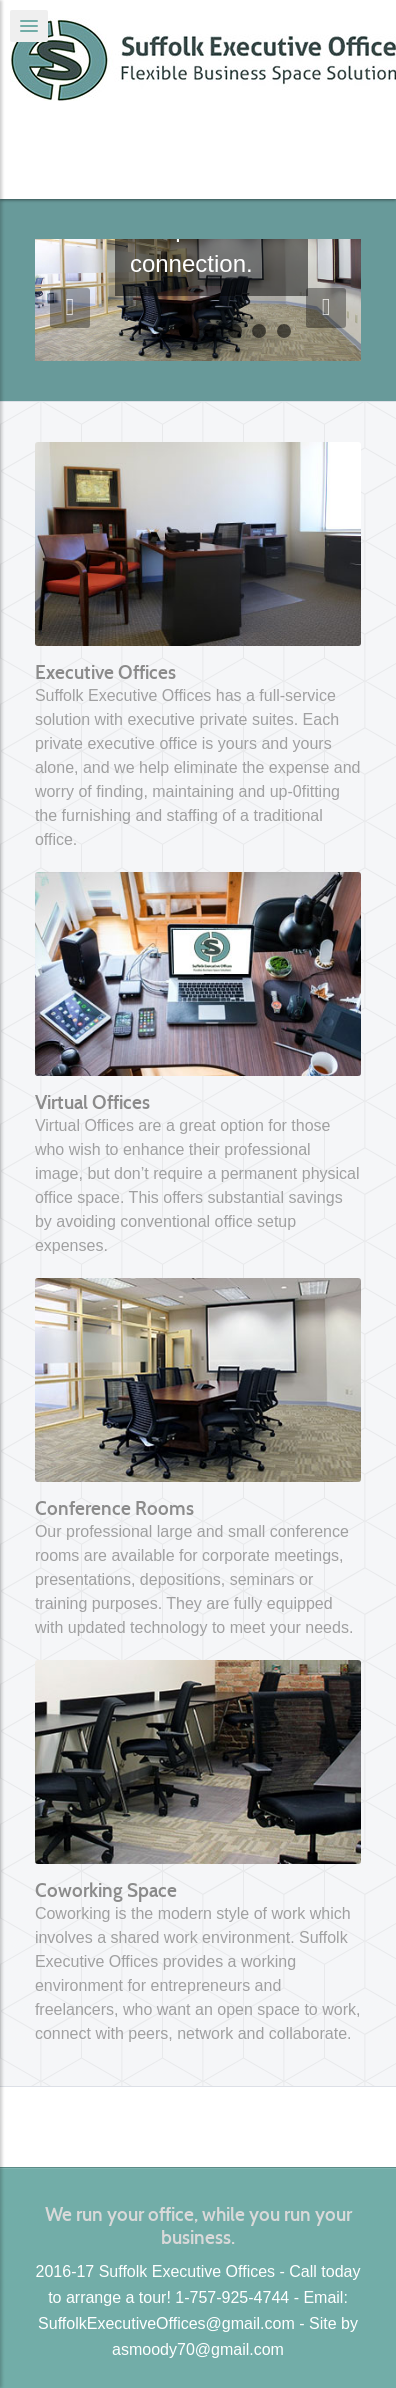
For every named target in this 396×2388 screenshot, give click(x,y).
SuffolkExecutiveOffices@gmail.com (166, 2323)
